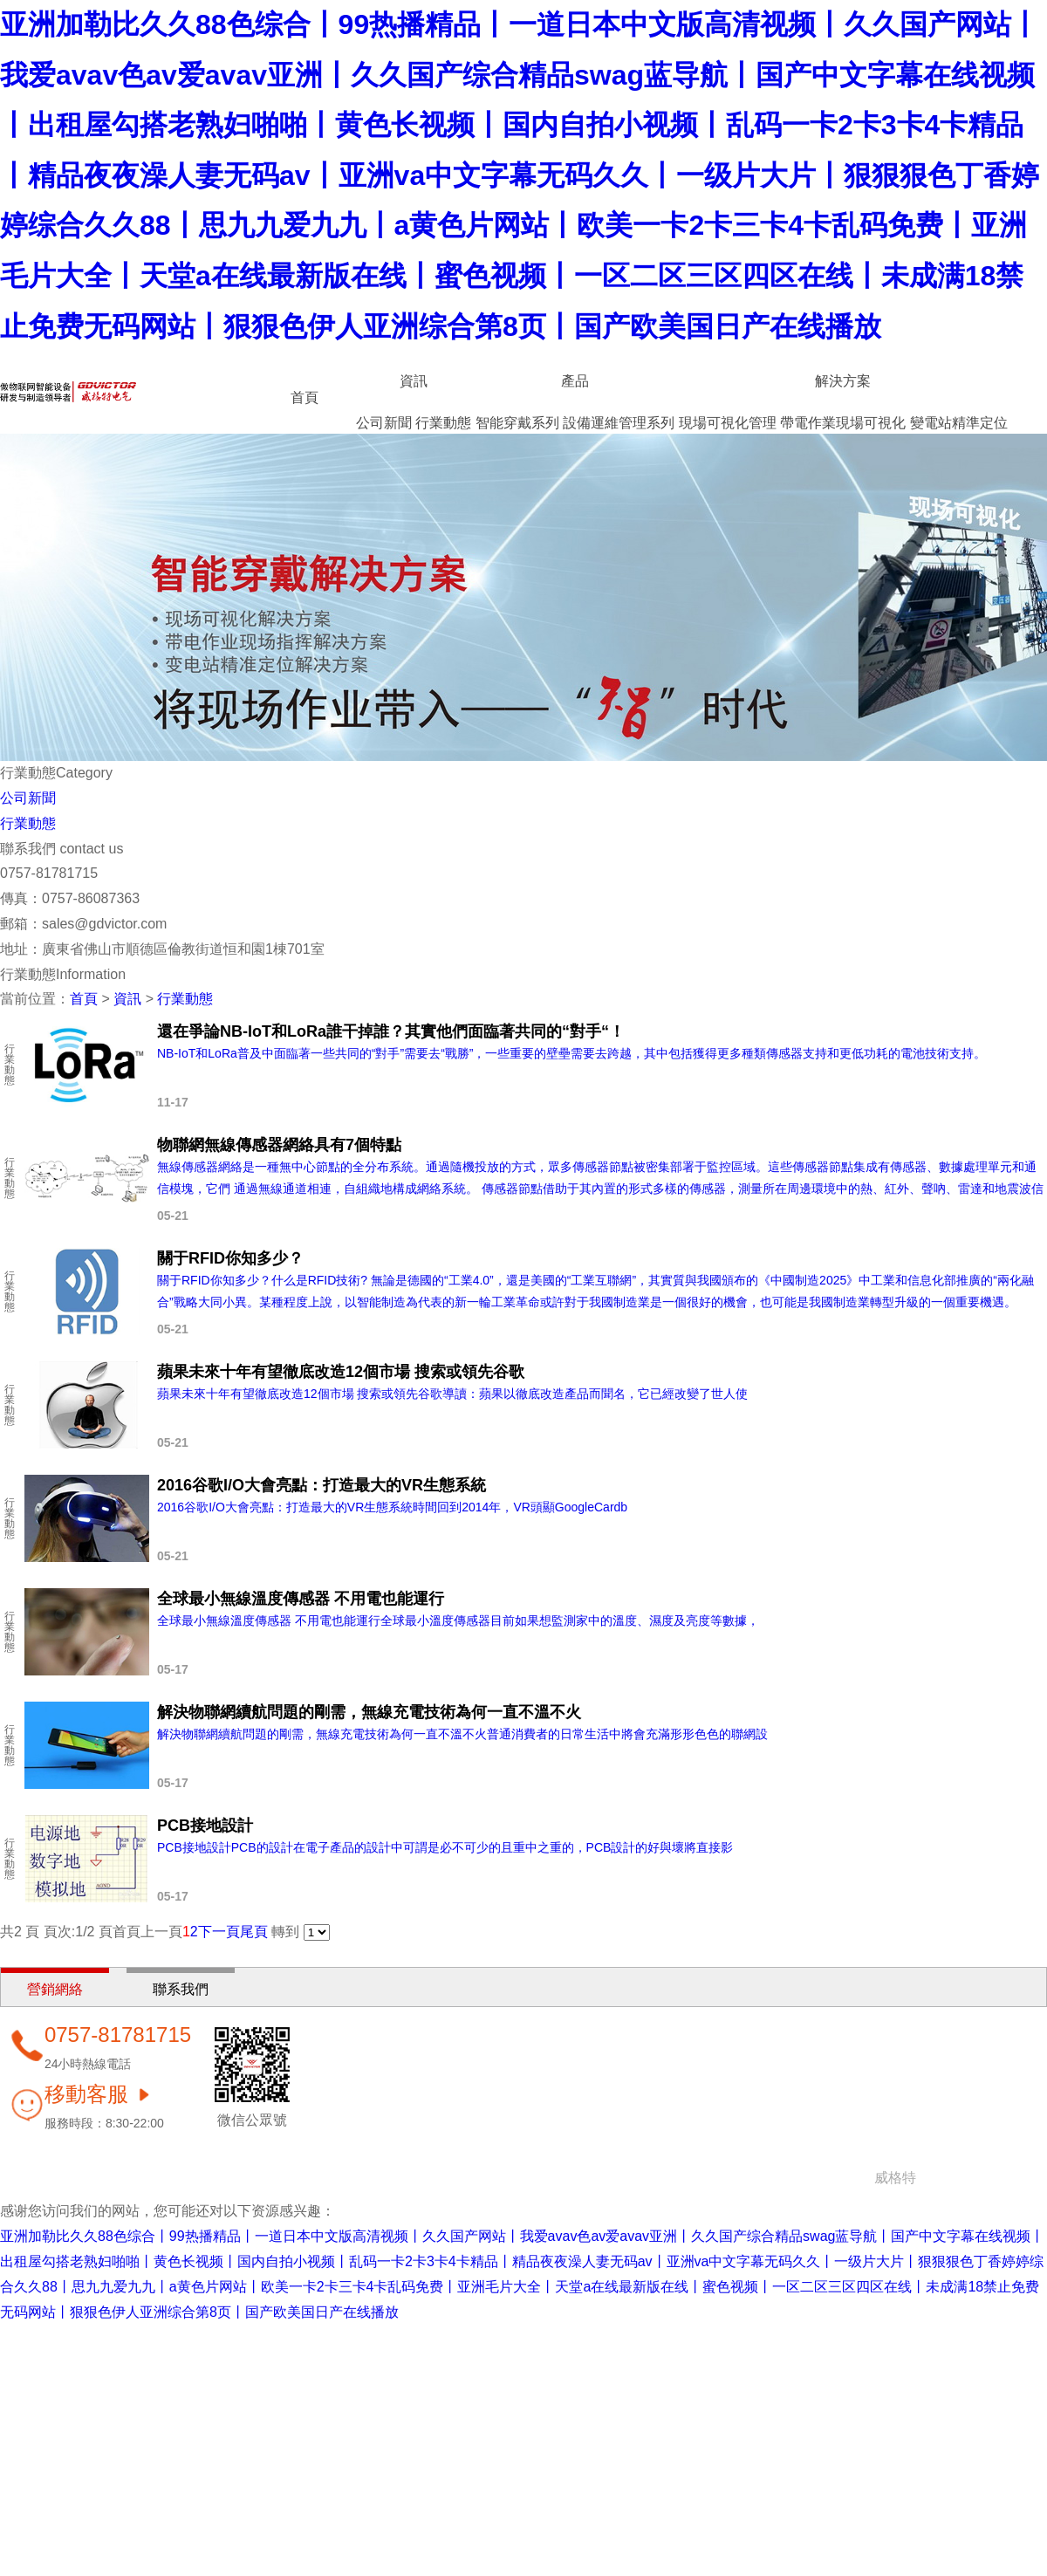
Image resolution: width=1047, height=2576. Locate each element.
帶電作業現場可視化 (843, 422)
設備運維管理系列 (618, 422)
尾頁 (254, 1931)
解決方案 (843, 380)
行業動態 (443, 422)
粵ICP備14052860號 (983, 2177)
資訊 (414, 380)
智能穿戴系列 (517, 422)
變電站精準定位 (959, 422)
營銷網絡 (55, 1989)
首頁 (304, 397)
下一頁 (219, 1931)
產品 (575, 380)
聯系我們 (181, 1989)
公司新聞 (384, 422)
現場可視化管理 (728, 422)
